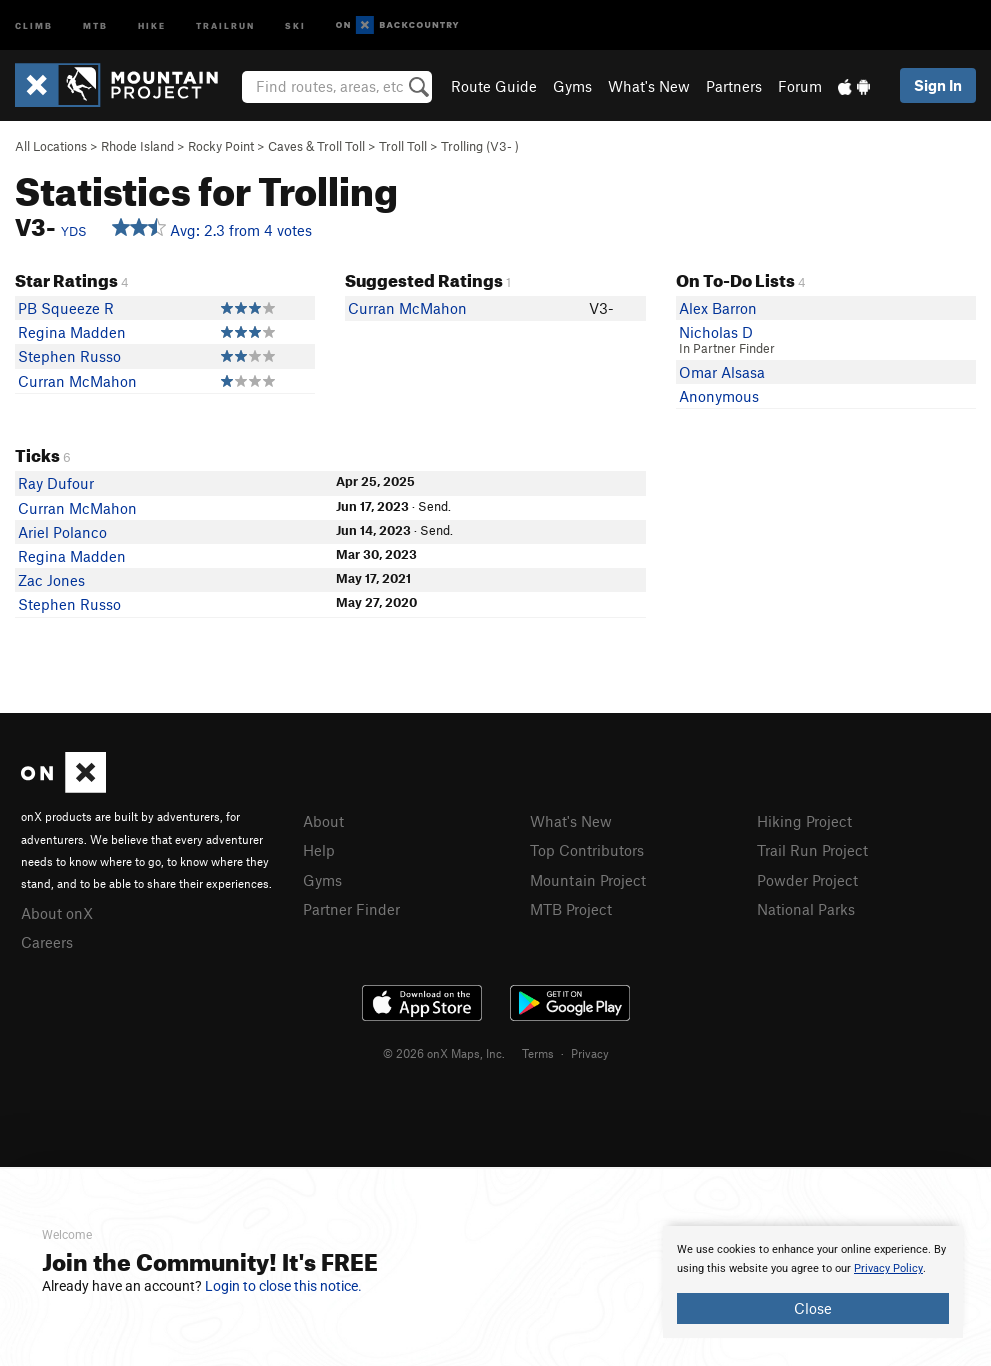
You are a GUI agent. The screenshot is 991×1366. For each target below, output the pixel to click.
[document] (813, 1282)
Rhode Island (137, 146)
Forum (800, 86)
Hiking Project (804, 821)
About (323, 821)
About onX (57, 913)
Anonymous (719, 396)
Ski (295, 24)
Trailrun (225, 24)
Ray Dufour (56, 483)
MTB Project (571, 909)
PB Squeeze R (66, 308)
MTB (95, 24)
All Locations (51, 146)
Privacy (590, 1053)
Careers (47, 942)
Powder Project (807, 880)
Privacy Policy (888, 1268)
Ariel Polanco (62, 532)
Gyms (572, 86)
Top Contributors (587, 850)
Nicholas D (716, 332)
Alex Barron (718, 308)
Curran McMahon (77, 381)
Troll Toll (403, 146)
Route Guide (494, 86)
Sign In (938, 85)
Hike (152, 24)
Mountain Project (588, 880)
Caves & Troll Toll (316, 146)
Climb (34, 24)
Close (813, 1308)
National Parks (806, 909)
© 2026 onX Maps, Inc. (444, 1053)
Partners (734, 86)
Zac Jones (51, 580)
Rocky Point (221, 146)
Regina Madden (72, 332)
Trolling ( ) (480, 146)
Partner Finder (351, 909)
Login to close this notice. (283, 1286)
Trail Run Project (812, 850)
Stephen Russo (69, 356)
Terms (538, 1053)
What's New (649, 86)
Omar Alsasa (722, 372)
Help (319, 850)
